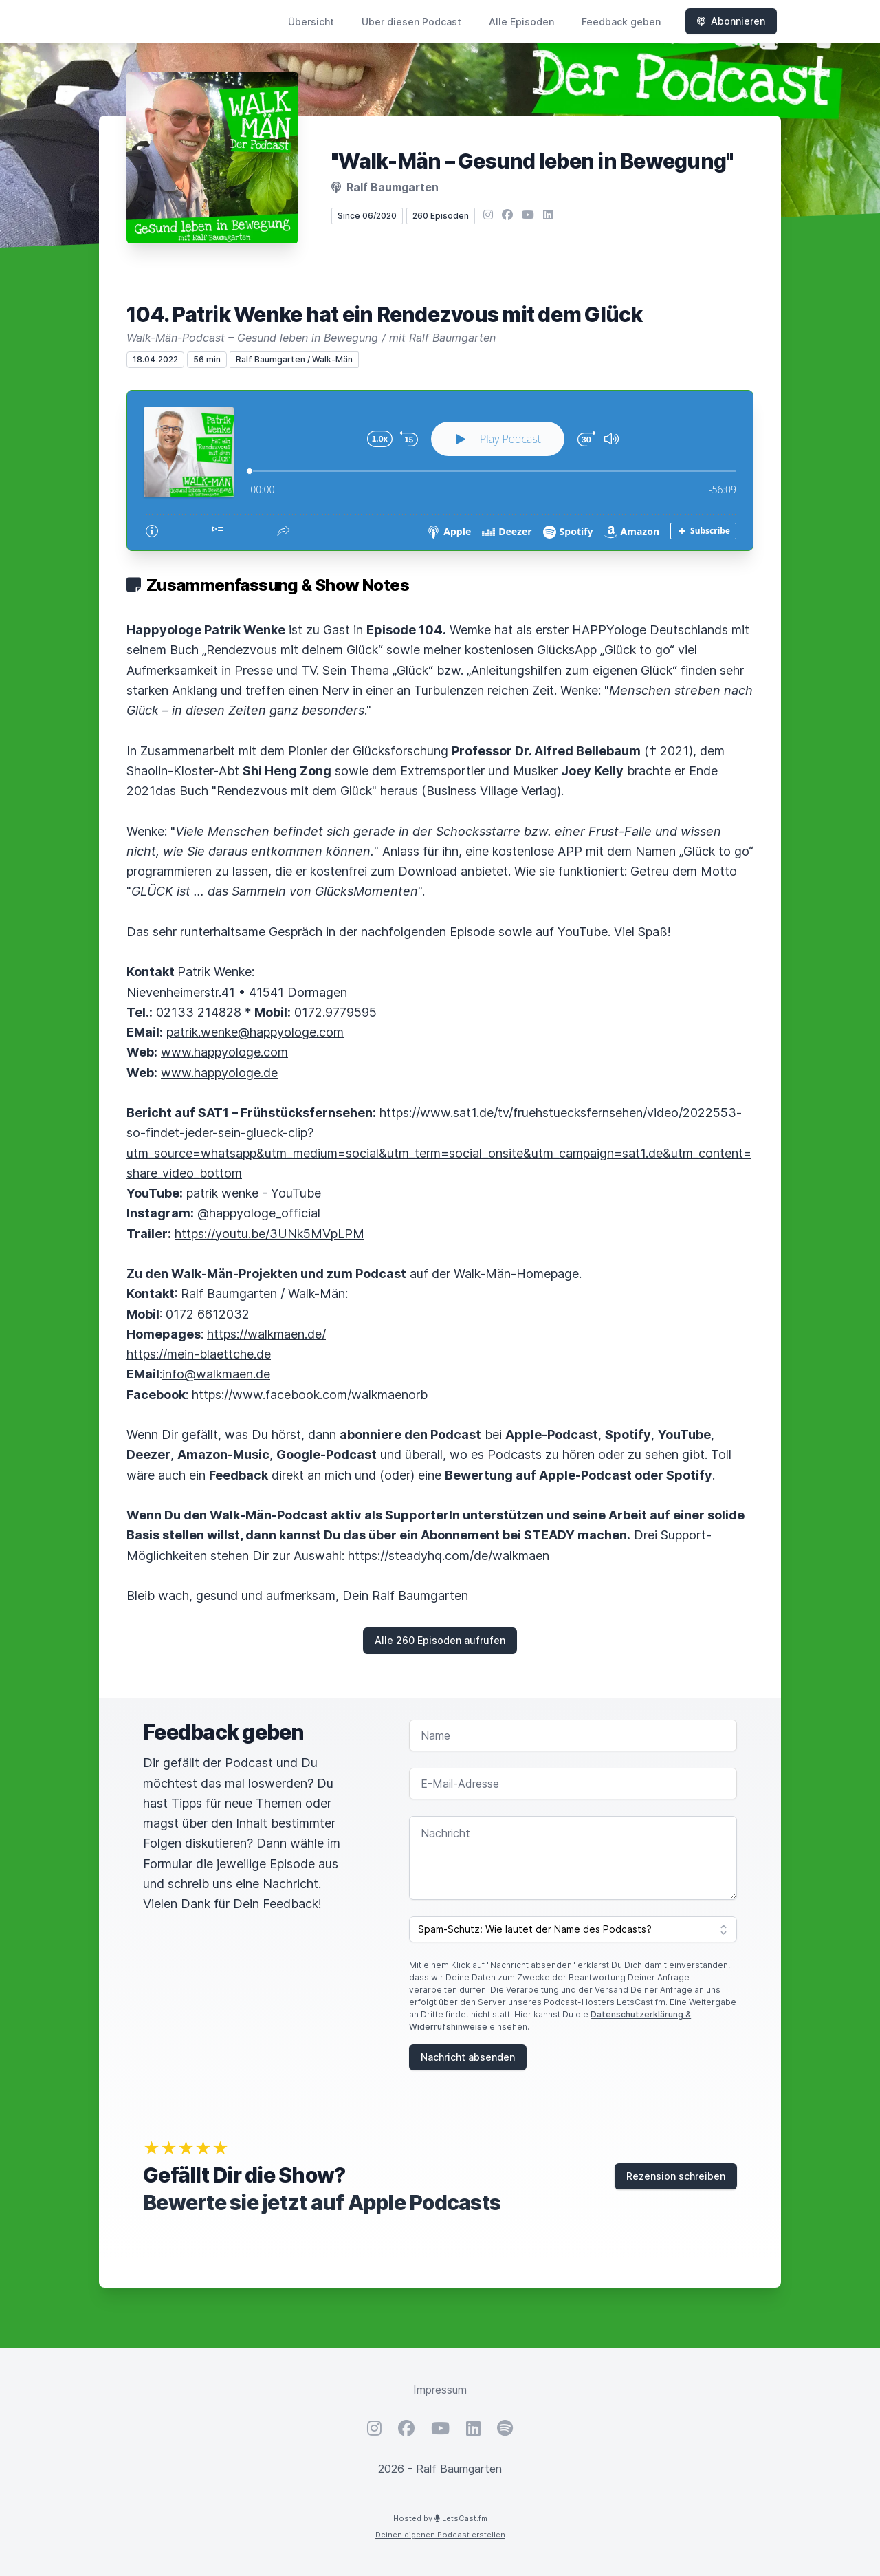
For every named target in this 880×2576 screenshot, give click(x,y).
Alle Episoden (521, 22)
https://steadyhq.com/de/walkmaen (448, 1555)
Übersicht (311, 22)
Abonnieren (731, 21)
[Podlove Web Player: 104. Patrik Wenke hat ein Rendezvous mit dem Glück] (440, 470)
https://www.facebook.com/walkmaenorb (310, 1394)
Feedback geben (621, 22)
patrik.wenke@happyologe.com (255, 1032)
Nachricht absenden (468, 2057)
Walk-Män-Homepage (516, 1273)
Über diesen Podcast (411, 22)
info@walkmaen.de (216, 1374)
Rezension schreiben (675, 2176)
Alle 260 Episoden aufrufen (440, 1640)
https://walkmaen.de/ (266, 1334)
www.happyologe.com (224, 1052)
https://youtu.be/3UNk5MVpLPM (269, 1233)
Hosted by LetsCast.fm (440, 2518)
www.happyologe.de (219, 1072)
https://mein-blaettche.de (198, 1354)
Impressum (440, 2389)
